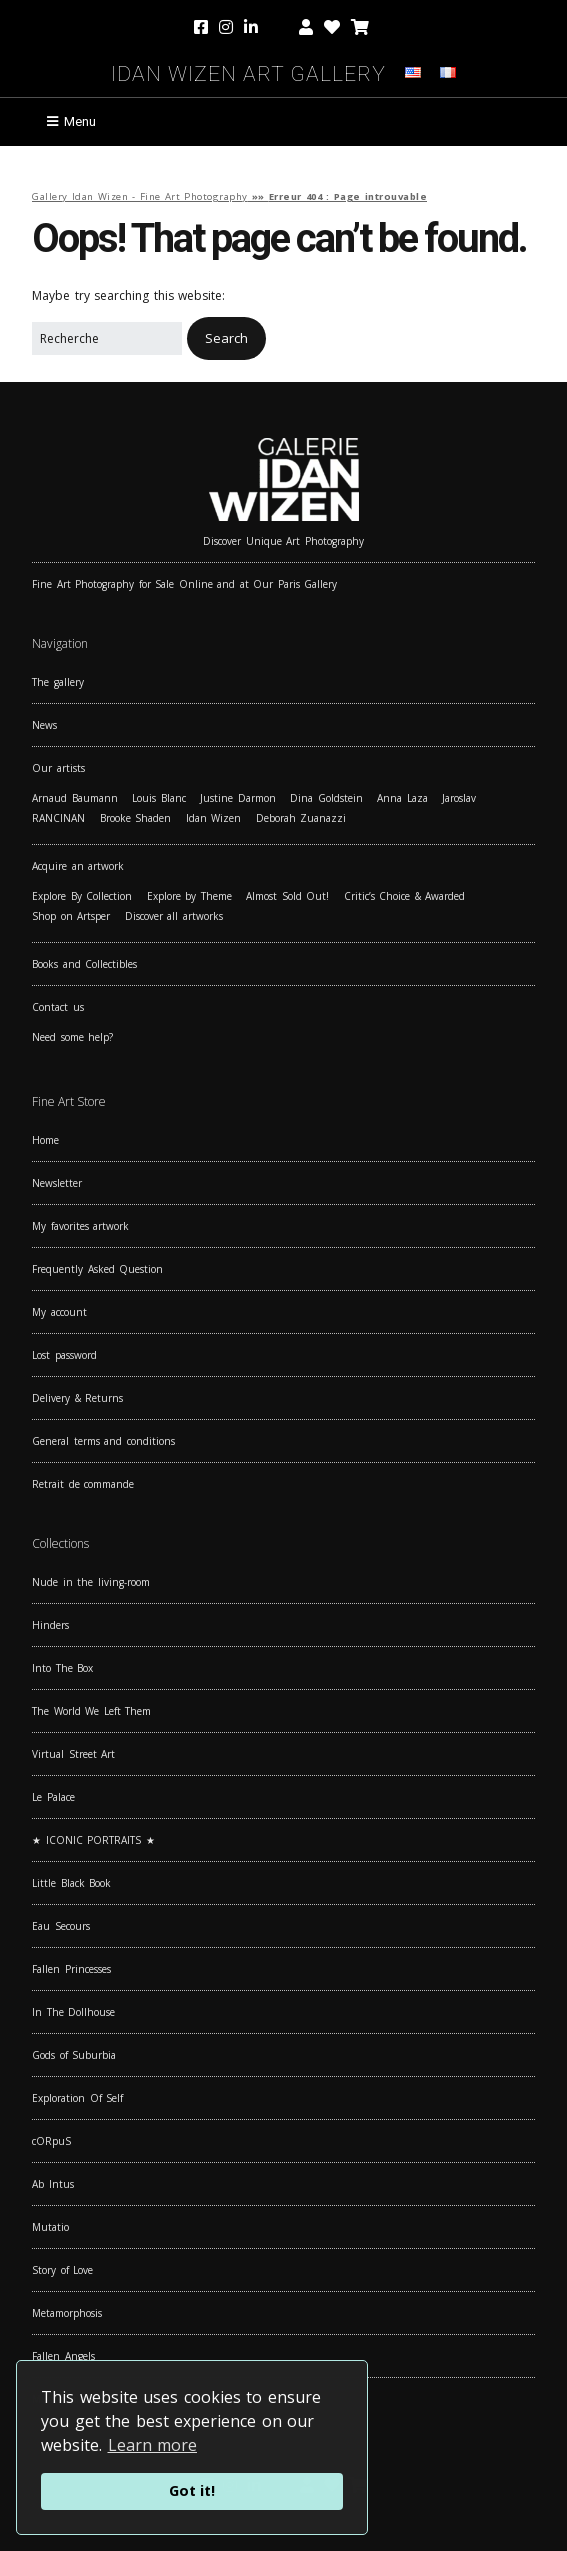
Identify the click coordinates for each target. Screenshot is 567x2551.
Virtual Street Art (73, 1754)
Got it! (192, 2490)
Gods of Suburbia (74, 2055)
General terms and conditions (103, 1441)
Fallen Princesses (71, 1969)
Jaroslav (459, 798)
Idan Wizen (214, 818)
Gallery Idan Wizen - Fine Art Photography (140, 196)
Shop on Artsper (71, 916)
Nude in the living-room (91, 1582)
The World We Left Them (91, 1711)
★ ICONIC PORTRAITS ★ (93, 1840)
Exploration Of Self (77, 2098)
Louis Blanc (159, 798)
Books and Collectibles (84, 964)
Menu (80, 121)
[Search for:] (107, 339)
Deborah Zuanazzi (301, 818)
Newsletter (57, 1183)
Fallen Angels (63, 2356)
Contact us (58, 1007)
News (44, 725)
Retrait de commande (83, 1484)
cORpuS (51, 2141)
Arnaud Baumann (75, 798)
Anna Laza (402, 798)
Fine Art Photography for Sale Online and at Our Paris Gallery (184, 584)
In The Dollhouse (73, 2012)
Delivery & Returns (77, 1398)
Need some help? (72, 1037)
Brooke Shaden (136, 818)
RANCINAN (58, 818)
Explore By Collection (82, 896)
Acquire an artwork (78, 866)
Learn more (153, 2445)
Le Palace (53, 1797)
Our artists (58, 768)
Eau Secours (61, 1926)
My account (59, 1312)
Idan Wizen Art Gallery (248, 70)
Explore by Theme (189, 896)
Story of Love (62, 2270)
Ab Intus (53, 2184)
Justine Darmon (238, 798)
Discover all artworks (174, 916)
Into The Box (62, 1668)
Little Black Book (71, 1883)
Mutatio (50, 2227)
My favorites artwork (80, 1226)
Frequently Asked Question (97, 1269)
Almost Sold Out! (287, 896)
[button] (226, 338)
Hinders (50, 1625)
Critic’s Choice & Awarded (405, 896)
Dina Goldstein (326, 798)
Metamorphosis (67, 2313)
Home (45, 1140)
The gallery (58, 682)
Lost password (64, 1355)
